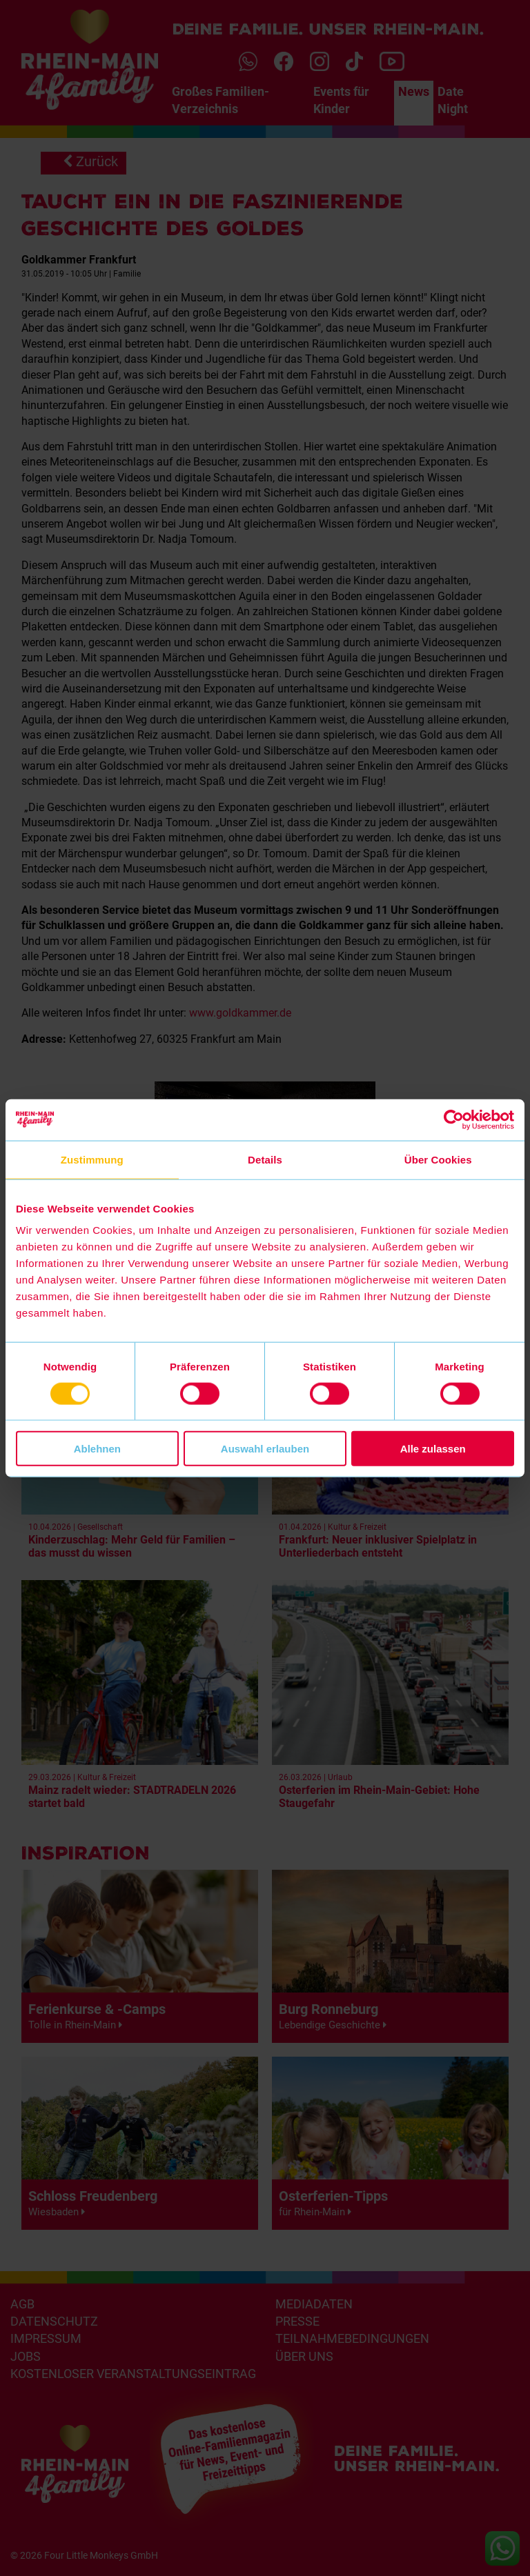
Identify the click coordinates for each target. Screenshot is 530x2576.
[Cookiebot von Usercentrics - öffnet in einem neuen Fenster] (453, 1119)
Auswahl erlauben (265, 1449)
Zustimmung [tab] (92, 1159)
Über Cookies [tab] (438, 1159)
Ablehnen (97, 1449)
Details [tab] (265, 1159)
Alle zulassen (433, 1449)
